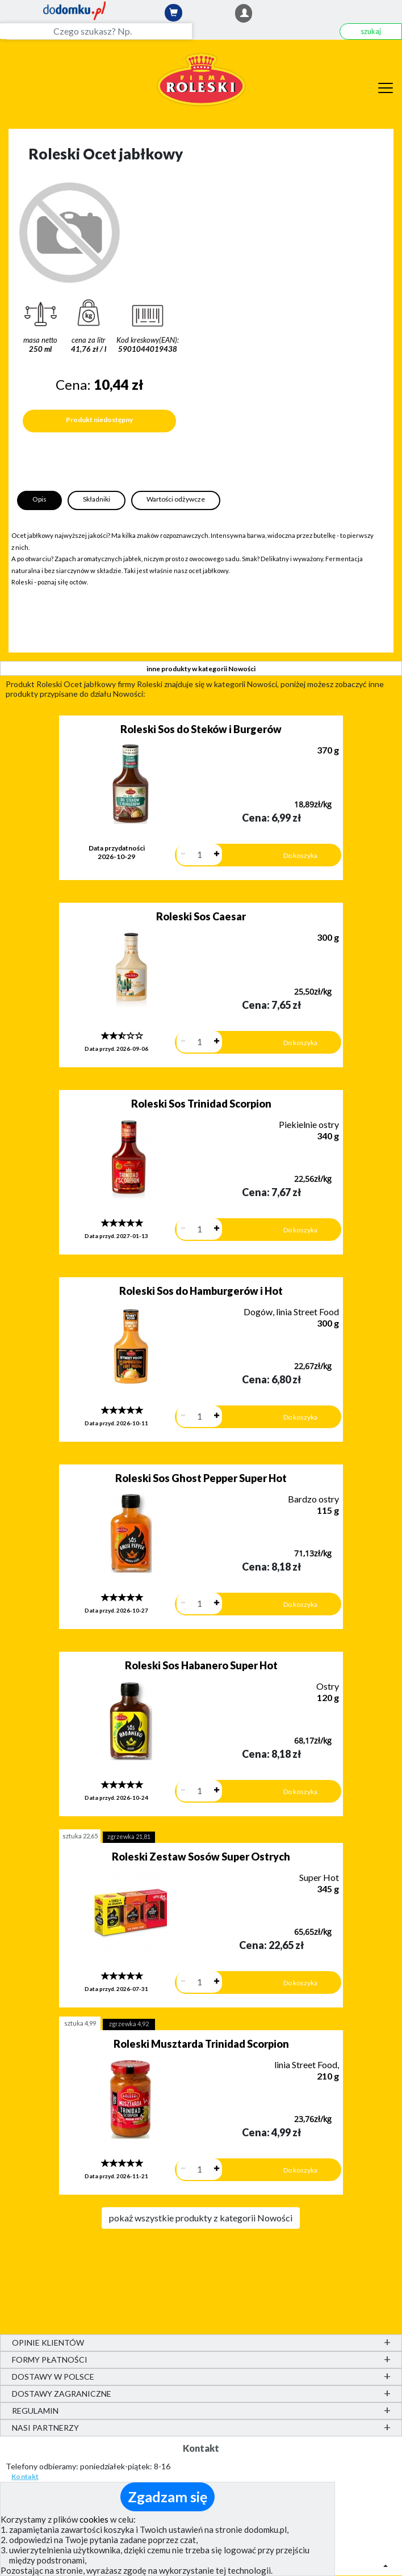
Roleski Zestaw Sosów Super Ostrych (201, 1856)
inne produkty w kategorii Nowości (201, 668)
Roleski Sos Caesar (201, 916)
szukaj (371, 31)
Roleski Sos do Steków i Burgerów (201, 729)
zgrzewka (128, 1836)
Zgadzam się (167, 2496)
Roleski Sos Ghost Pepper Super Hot (201, 1478)
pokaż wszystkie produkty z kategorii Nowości (200, 2217)
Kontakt (25, 2476)
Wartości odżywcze (175, 499)
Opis (39, 499)
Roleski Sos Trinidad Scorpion (201, 1103)
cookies (93, 2519)
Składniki (96, 499)
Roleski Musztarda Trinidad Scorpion (201, 2044)
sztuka (80, 1836)
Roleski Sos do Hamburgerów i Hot (201, 1291)
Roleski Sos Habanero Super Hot (201, 1665)
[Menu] (385, 86)
